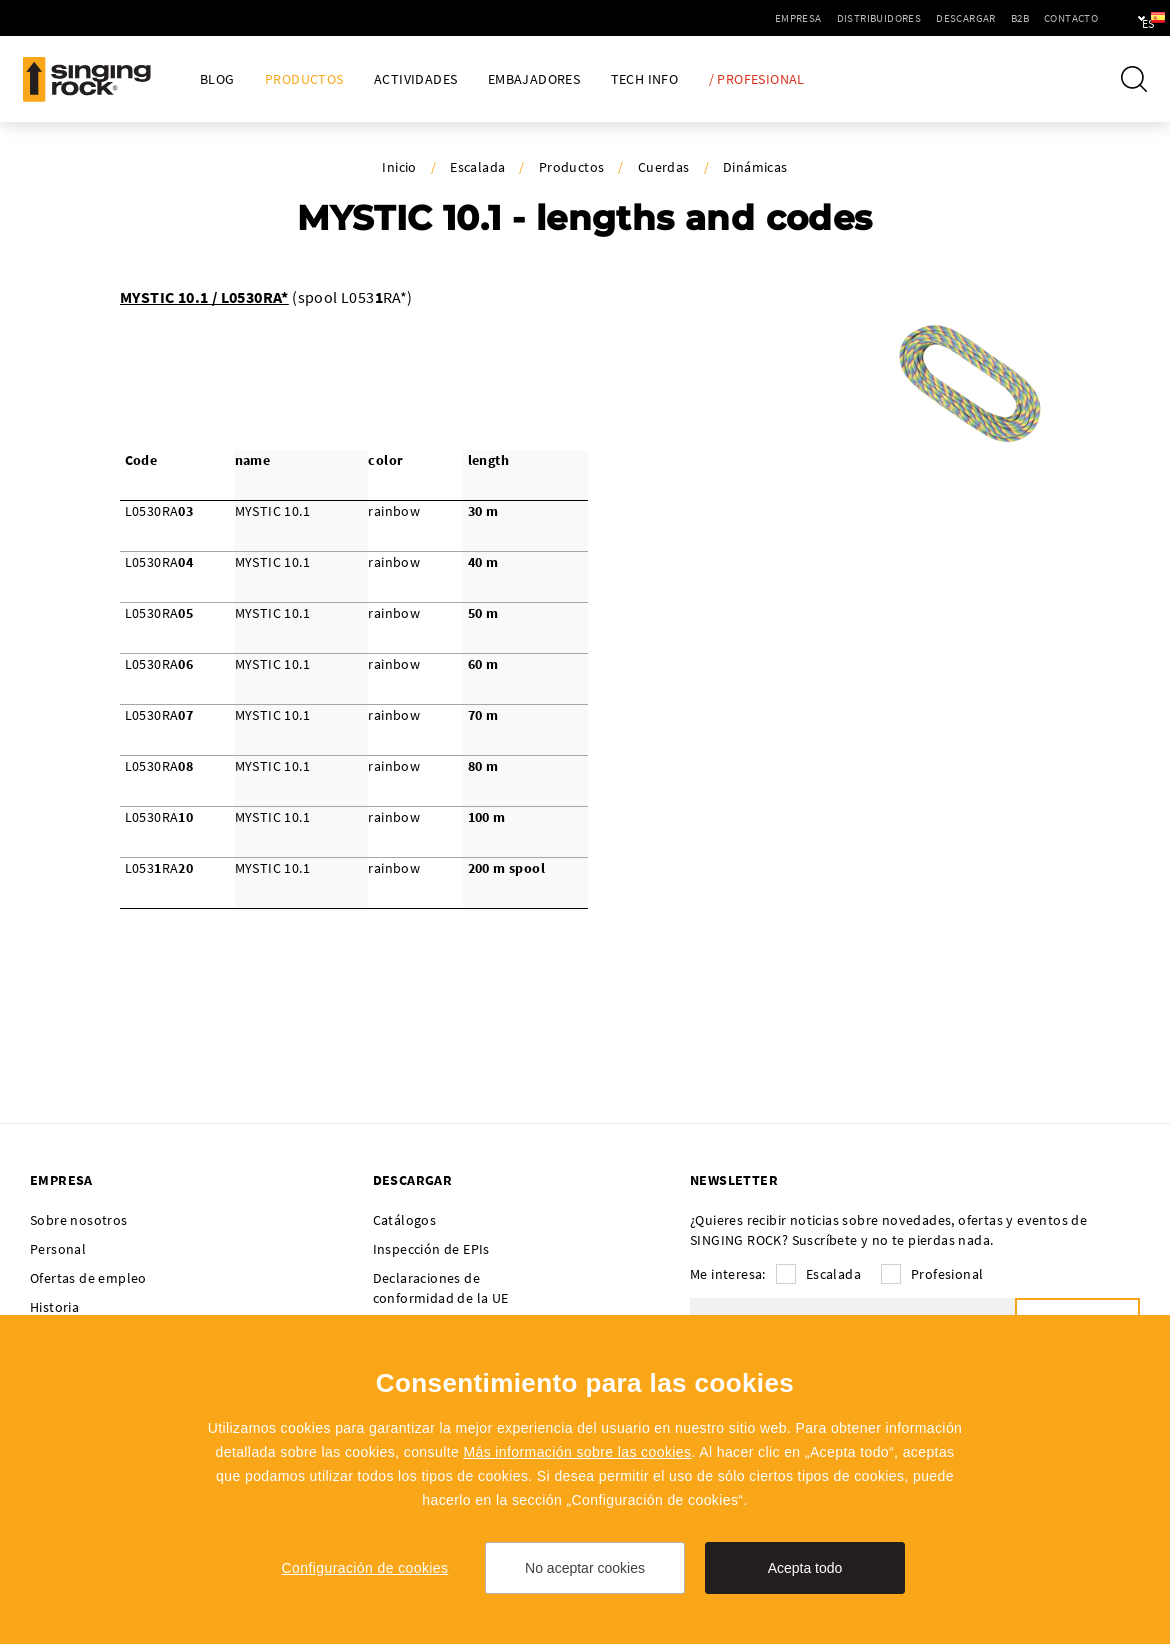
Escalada (477, 167)
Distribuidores (821, 18)
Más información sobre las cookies (577, 1452)
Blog (217, 79)
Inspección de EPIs (431, 1249)
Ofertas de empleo (88, 1278)
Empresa (740, 18)
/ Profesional (757, 79)
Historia (54, 1307)
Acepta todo (805, 1568)
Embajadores (534, 79)
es (1121, 18)
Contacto (1013, 18)
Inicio (399, 167)
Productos (304, 79)
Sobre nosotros (79, 1220)
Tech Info (645, 79)
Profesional (947, 1274)
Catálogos (405, 1220)
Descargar (908, 18)
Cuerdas (664, 167)
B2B (962, 18)
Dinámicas (755, 167)
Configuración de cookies (365, 1568)
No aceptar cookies (585, 1568)
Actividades (415, 79)
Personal (58, 1249)
